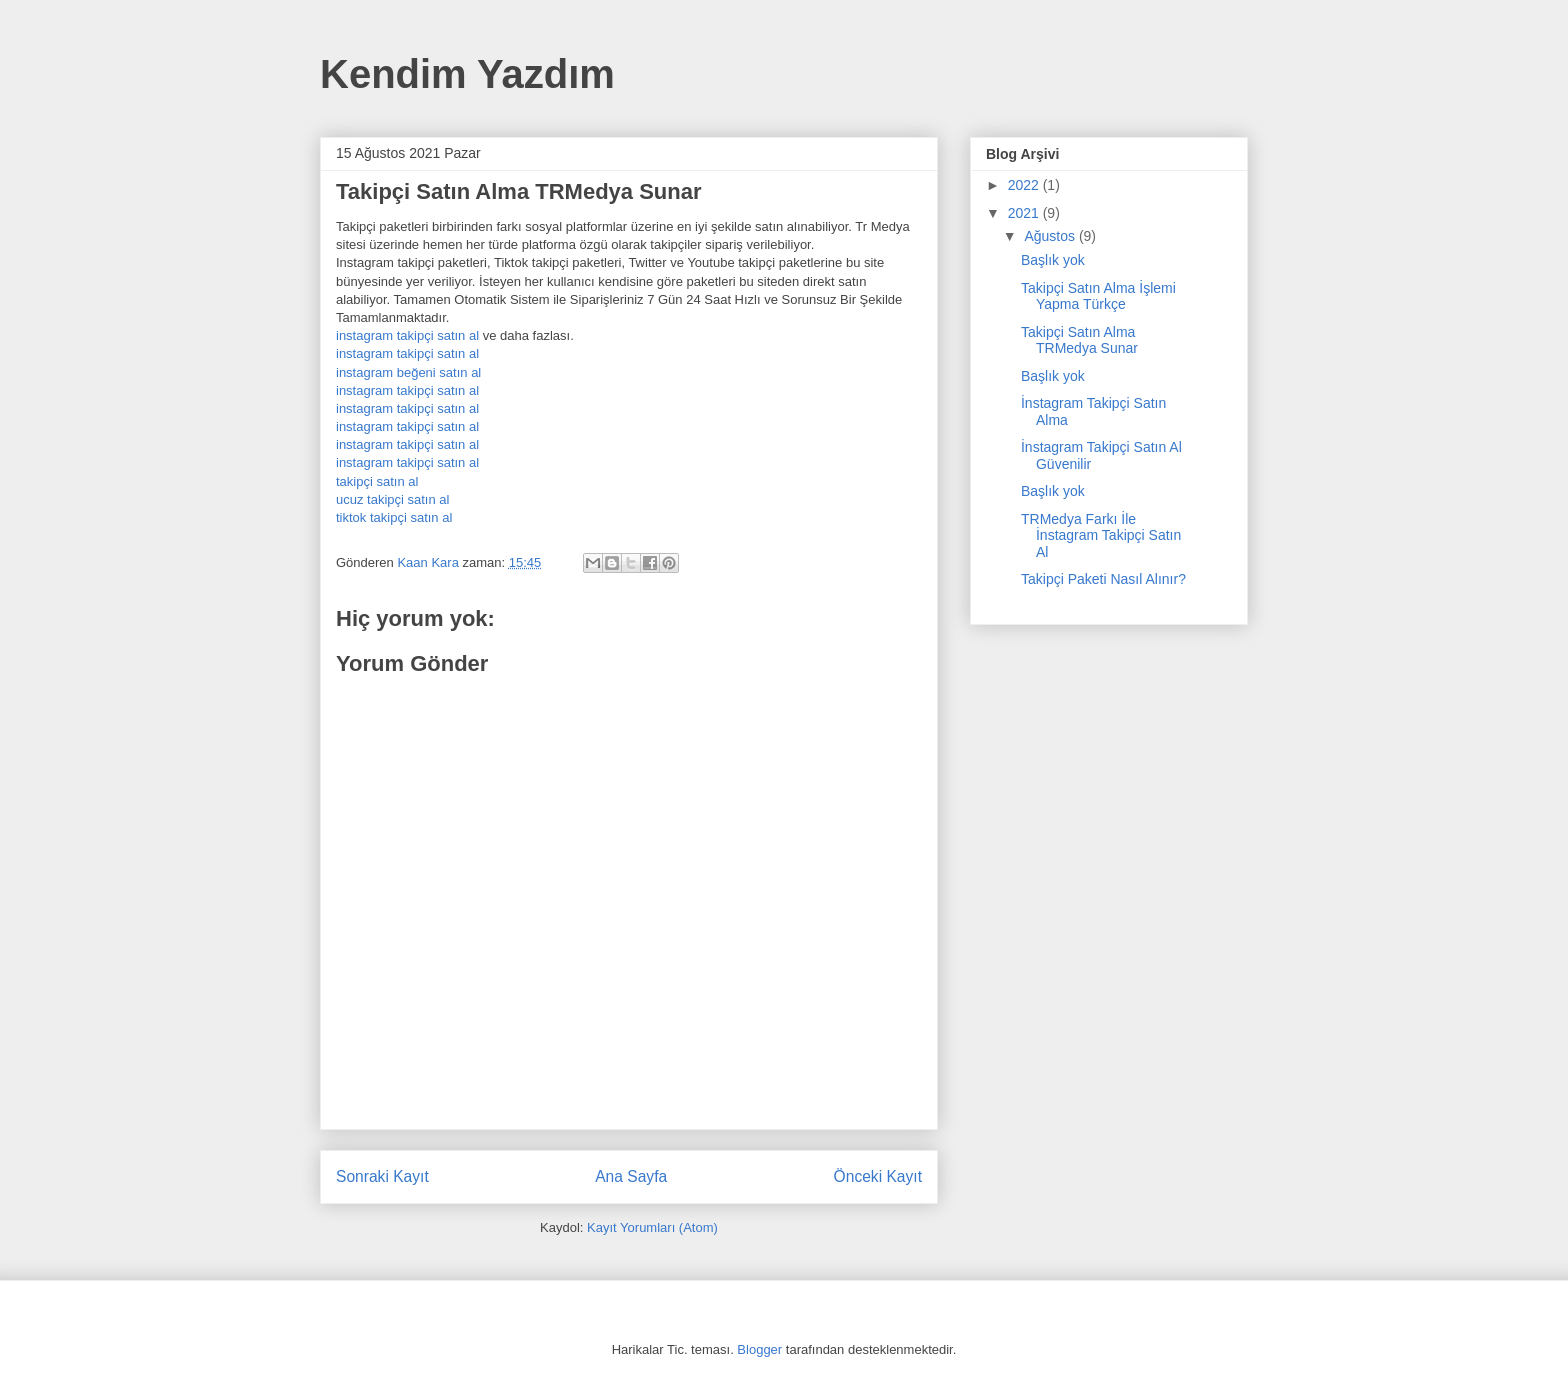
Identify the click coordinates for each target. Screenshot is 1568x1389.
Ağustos (1051, 236)
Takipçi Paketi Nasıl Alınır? (1103, 579)
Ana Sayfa (631, 1176)
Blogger (759, 1349)
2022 (1025, 185)
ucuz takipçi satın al (392, 499)
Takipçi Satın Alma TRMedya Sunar (1079, 340)
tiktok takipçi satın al (394, 517)
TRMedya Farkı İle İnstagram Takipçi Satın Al (1101, 536)
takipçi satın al (377, 481)
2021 (1025, 213)
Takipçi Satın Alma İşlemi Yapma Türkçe (1098, 296)
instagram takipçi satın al (407, 335)
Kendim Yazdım (467, 74)
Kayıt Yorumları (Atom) (652, 1227)
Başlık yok (1053, 260)
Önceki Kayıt (878, 1176)
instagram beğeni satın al (408, 372)
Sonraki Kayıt (382, 1176)
